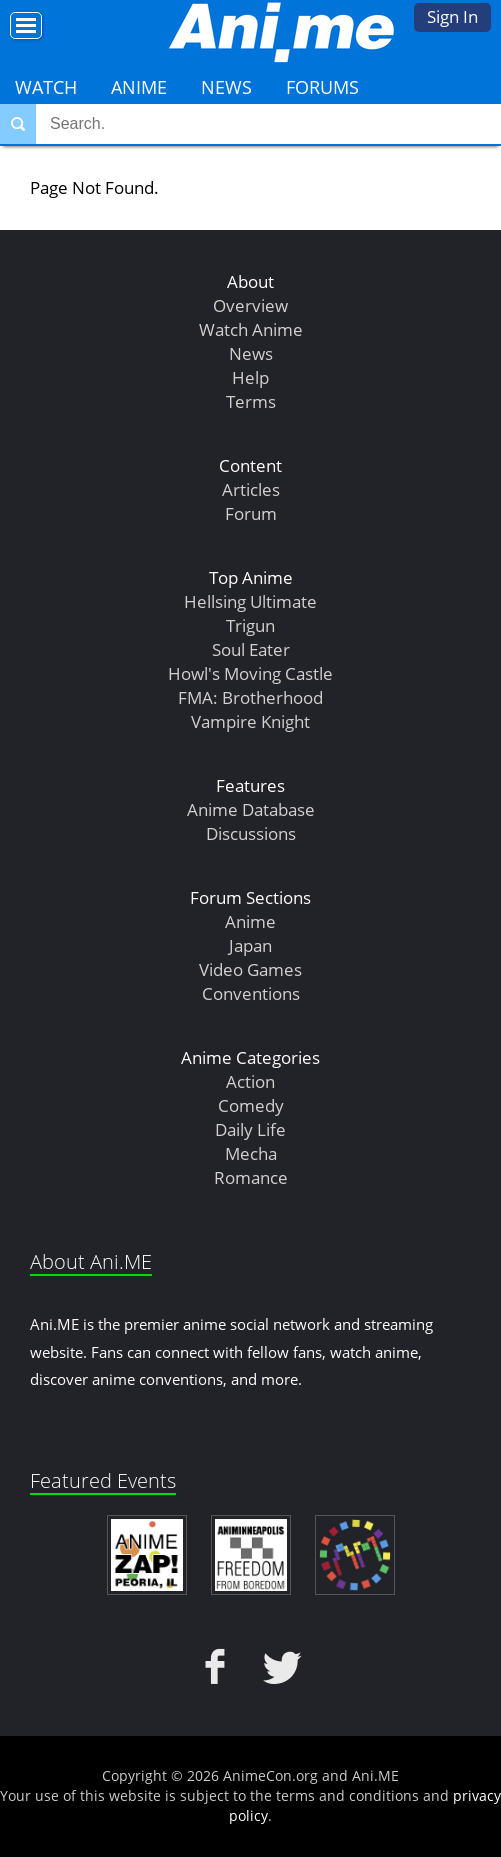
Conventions (251, 993)
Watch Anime (251, 329)
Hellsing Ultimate (250, 601)
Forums (322, 87)
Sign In (452, 16)
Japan (250, 945)
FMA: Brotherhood (250, 697)
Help (250, 377)
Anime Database (251, 809)
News (226, 87)
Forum (251, 513)
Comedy (251, 1105)
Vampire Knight (250, 721)
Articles (251, 489)
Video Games (250, 969)
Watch (46, 87)
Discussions (251, 833)
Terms (251, 401)
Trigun (250, 625)
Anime (139, 87)
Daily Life (250, 1129)
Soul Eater (251, 649)
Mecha (251, 1153)
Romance (251, 1177)
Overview (250, 305)
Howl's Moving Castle (250, 673)
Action (250, 1081)
